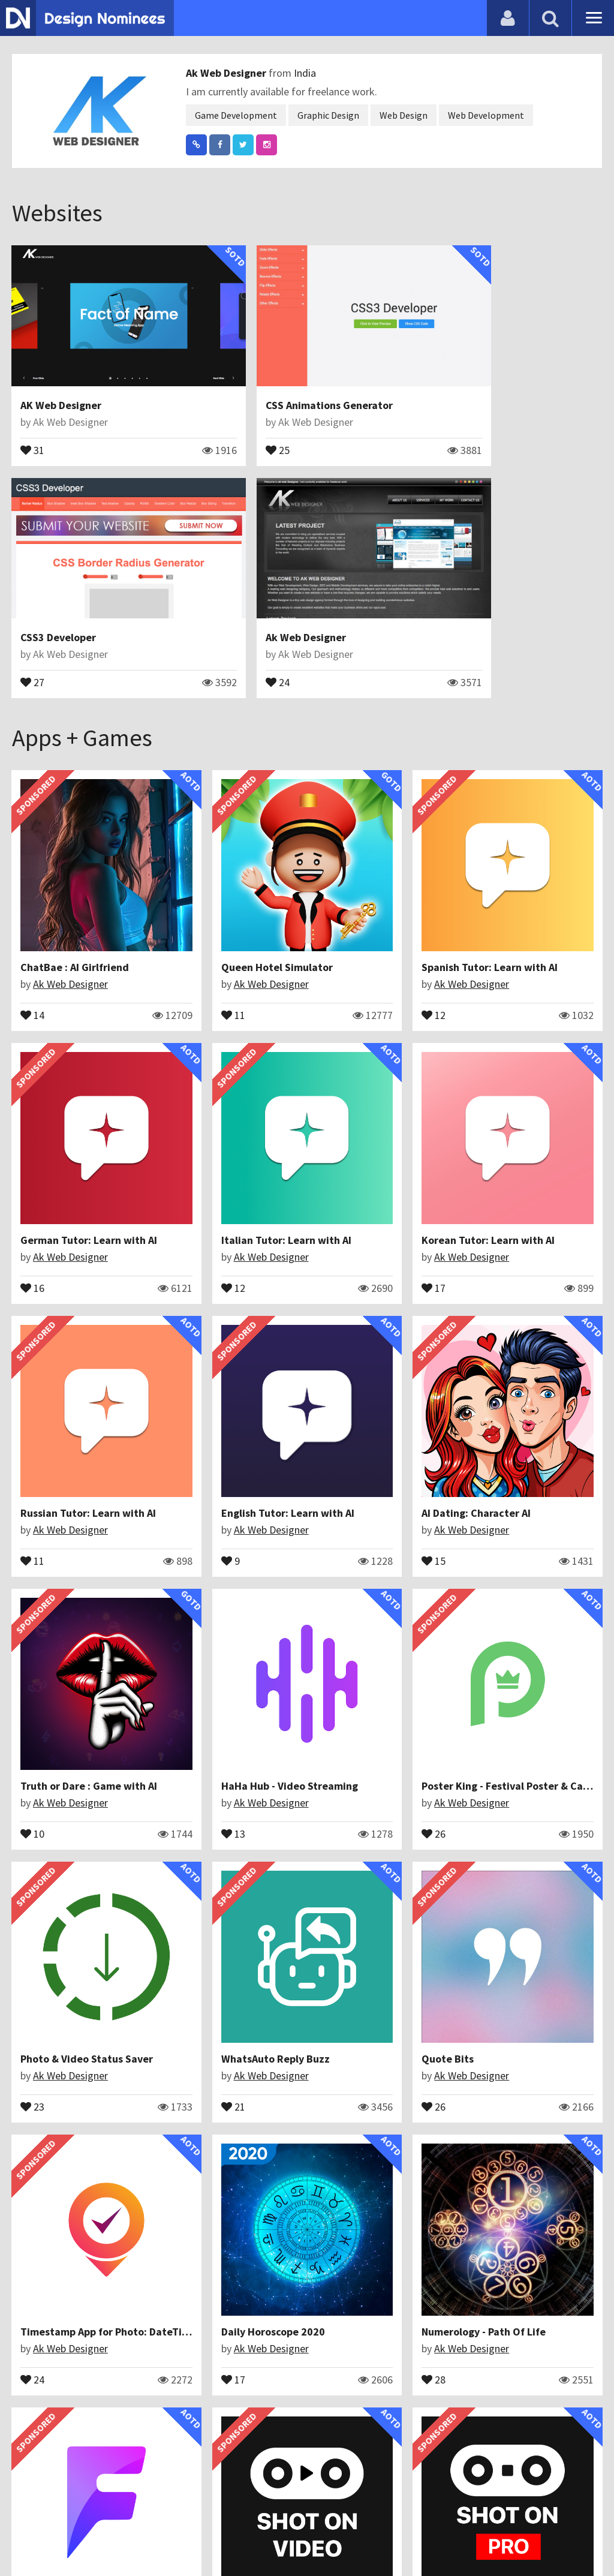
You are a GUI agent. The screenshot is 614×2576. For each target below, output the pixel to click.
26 (484, 1351)
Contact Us (70, 2537)
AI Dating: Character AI (75, 1303)
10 (183, 1351)
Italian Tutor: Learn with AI (86, 1082)
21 (183, 1572)
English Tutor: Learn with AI (539, 1082)
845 (336, 1793)
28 (183, 1793)
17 (183, 1129)
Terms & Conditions (210, 2537)
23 (33, 1572)
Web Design (404, 115)
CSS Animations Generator (285, 378)
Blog (25, 2537)
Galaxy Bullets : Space (224, 2189)
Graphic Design (328, 115)
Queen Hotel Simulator (227, 861)
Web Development (486, 115)
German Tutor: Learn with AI (540, 861)
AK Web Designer (61, 378)
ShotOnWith (50, 2189)
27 (434, 422)
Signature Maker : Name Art (538, 2189)
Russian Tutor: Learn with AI (390, 1082)
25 (234, 422)
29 (334, 2236)
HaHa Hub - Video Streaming (390, 1303)
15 (33, 1351)
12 (334, 909)
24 (33, 627)
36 (484, 1793)
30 (334, 2015)
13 (334, 1351)
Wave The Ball (356, 1967)
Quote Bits (348, 1525)
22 (183, 2236)
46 (183, 2015)
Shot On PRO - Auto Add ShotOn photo (113, 1967)
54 (33, 2236)
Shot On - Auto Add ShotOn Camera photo (422, 2189)
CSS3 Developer (460, 378)
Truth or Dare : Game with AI (239, 1303)
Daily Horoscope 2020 (73, 1746)
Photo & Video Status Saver (87, 1525)
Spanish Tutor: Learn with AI (390, 861)
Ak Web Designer (227, 73)
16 (484, 909)
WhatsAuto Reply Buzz (225, 1525)
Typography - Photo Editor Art (243, 1967)
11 (183, 909)
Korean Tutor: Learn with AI (238, 1082)
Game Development (236, 115)
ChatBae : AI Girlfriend (75, 861)
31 (33, 422)
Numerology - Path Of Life (233, 1746)
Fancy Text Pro (56, 2410)
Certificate (128, 2537)
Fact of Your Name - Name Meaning (405, 1746)
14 (33, 909)
